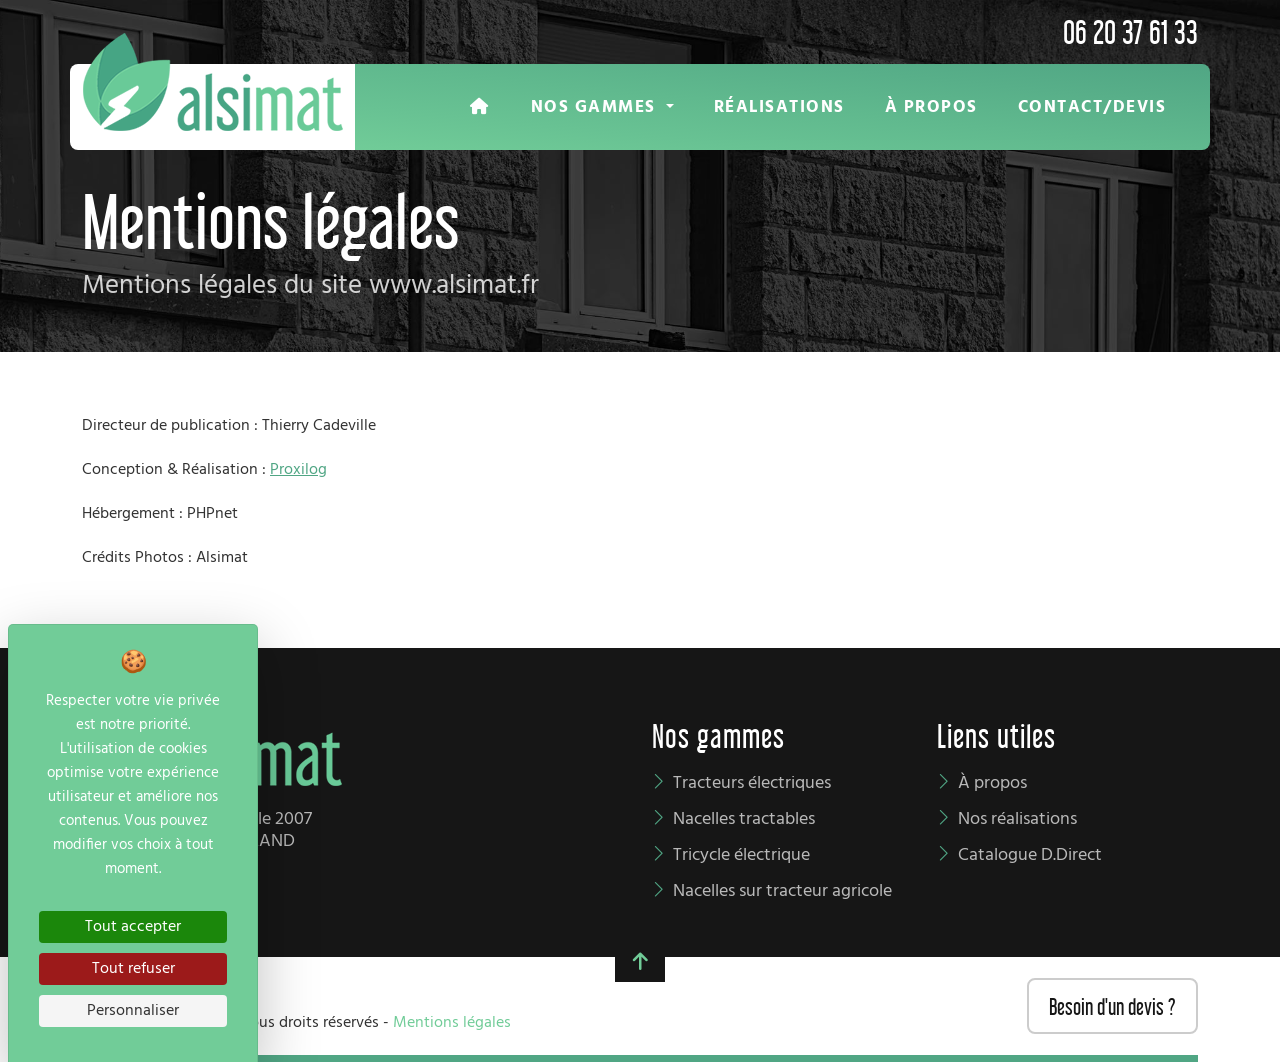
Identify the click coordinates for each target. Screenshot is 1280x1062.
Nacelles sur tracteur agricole (782, 891)
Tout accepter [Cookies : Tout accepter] (133, 927)
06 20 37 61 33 (1130, 29)
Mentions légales (452, 1023)
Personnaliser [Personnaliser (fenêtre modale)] (133, 1011)
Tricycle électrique (741, 855)
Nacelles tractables (744, 819)
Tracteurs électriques (752, 783)
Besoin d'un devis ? (1112, 1005)
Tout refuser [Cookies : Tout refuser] (133, 969)
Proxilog (298, 470)
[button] (602, 107)
